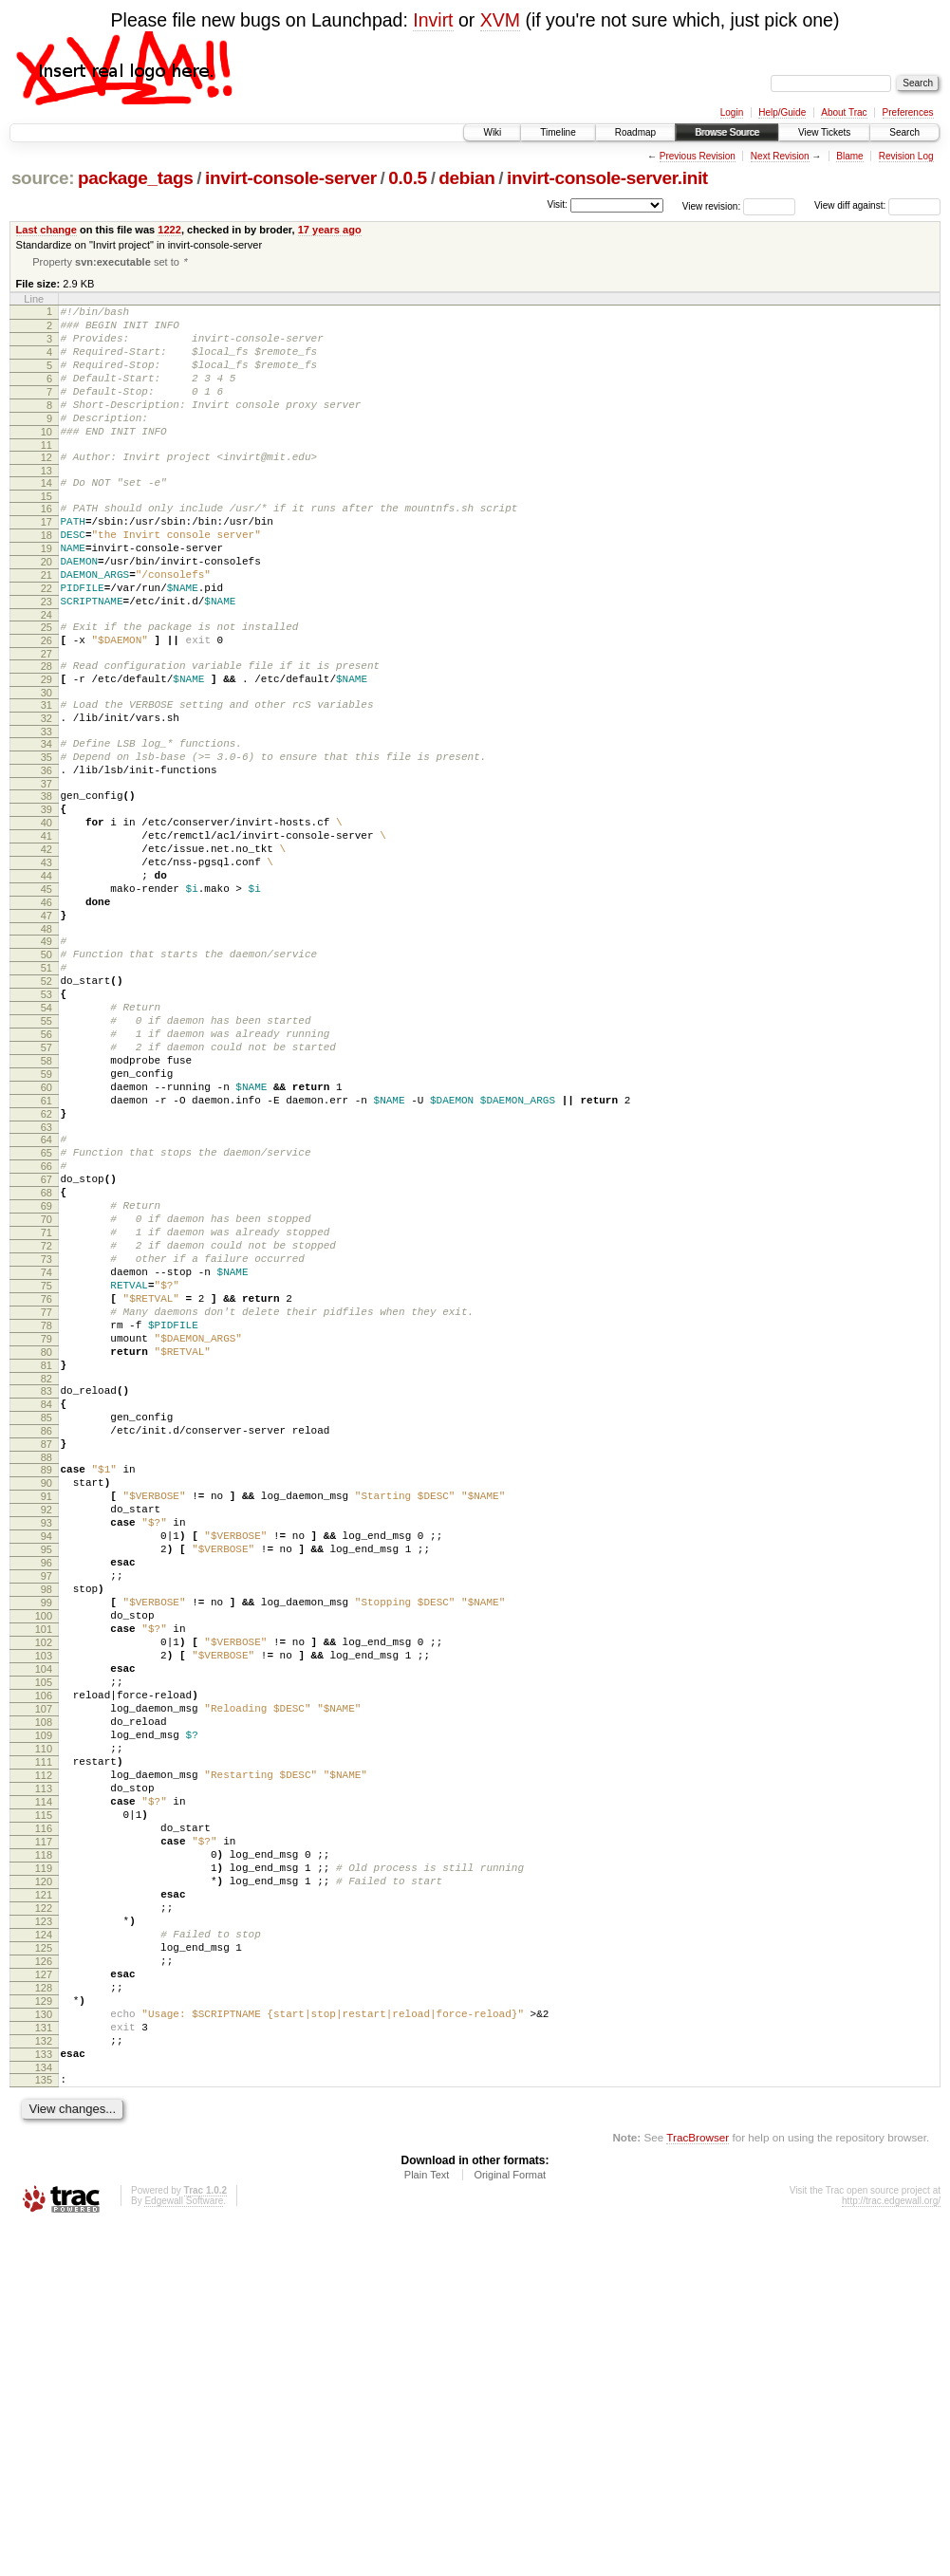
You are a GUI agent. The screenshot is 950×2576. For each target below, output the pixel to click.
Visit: (557, 204)
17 (46, 560)
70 (46, 1389)
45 (46, 993)
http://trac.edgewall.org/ (891, 2550)
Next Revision (780, 156)
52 (46, 1102)
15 (46, 532)
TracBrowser (697, 2486)
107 (43, 1978)
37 (46, 868)
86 (46, 1643)
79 (46, 1534)
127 (43, 2301)
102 (43, 1897)
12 (46, 487)
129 (43, 2333)
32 (46, 791)
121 (43, 2204)
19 (46, 593)
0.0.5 (407, 178)
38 (46, 880)
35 (46, 836)
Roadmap (635, 132)
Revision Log (906, 156)
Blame (849, 156)
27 (46, 718)
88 (46, 1675)
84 (46, 1611)
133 (43, 2397)
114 (43, 2091)
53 (46, 1118)
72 (46, 1421)
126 (43, 2284)
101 (43, 1881)
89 (46, 1688)
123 (43, 2236)
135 (43, 2426)
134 (43, 2413)
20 (46, 609)
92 (46, 1736)
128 (43, 2317)
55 (46, 1151)
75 (46, 1469)
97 (46, 1817)
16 (46, 544)
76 (46, 1486)
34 (46, 819)
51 (46, 1086)
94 (46, 1768)
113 (43, 2075)
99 (46, 1849)
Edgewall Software (183, 2550)
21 (46, 625)
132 (43, 2381)
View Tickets (824, 132)
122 (43, 2220)
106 (43, 1962)
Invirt (433, 19)
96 (46, 1801)
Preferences (908, 112)
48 (46, 1041)
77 (46, 1502)
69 (46, 1373)
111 (43, 2042)
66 (46, 1324)
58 (46, 1199)
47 (46, 1025)
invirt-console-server (291, 178)
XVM (500, 19)
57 (46, 1183)
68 (46, 1356)
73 (46, 1437)
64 (46, 1292)
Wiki (492, 132)
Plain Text (427, 2524)
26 (46, 702)
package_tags (136, 178)
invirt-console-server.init (607, 178)
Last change (46, 229)
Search (904, 132)
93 (46, 1752)
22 (46, 641)
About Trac (843, 112)
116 (43, 2123)
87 (46, 1659)
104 (43, 1930)
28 (46, 730)
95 (46, 1784)
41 (46, 929)
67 (46, 1340)
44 (46, 977)
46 (46, 1009)
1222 (169, 229)
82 (46, 1582)
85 (46, 1627)
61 (46, 1247)
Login (731, 112)
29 (46, 746)
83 (46, 1595)
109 (43, 2010)
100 (43, 1865)
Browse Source (727, 132)
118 (43, 2155)
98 (46, 1833)
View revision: (711, 205)
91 (46, 1720)
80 (46, 1550)
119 (43, 2172)
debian (466, 178)
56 (46, 1167)
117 (43, 2139)
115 (43, 2107)
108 (43, 1994)
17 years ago (330, 229)
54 (46, 1134)
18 (46, 577)
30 (46, 763)
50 (46, 1070)
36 (46, 852)
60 (46, 1231)
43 (46, 961)
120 (43, 2188)
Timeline (557, 132)
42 (46, 945)
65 (46, 1308)
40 (46, 912)
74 (46, 1453)
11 (46, 475)
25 (46, 686)
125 (43, 2268)
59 (46, 1215)
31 (46, 775)
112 (43, 2059)
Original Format (510, 2524)
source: (42, 178)
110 (43, 2026)
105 (43, 1946)
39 (46, 896)
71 (46, 1405)
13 (46, 504)
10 (46, 459)
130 (43, 2349)
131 (43, 2365)
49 (46, 1054)
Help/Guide (782, 112)
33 (46, 807)
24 (46, 673)
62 (46, 1263)
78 (46, 1518)
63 (46, 1280)
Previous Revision (698, 156)
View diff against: (877, 205)
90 (46, 1704)
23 (46, 657)
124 (43, 2252)
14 (46, 516)
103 (43, 1913)
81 (46, 1566)
